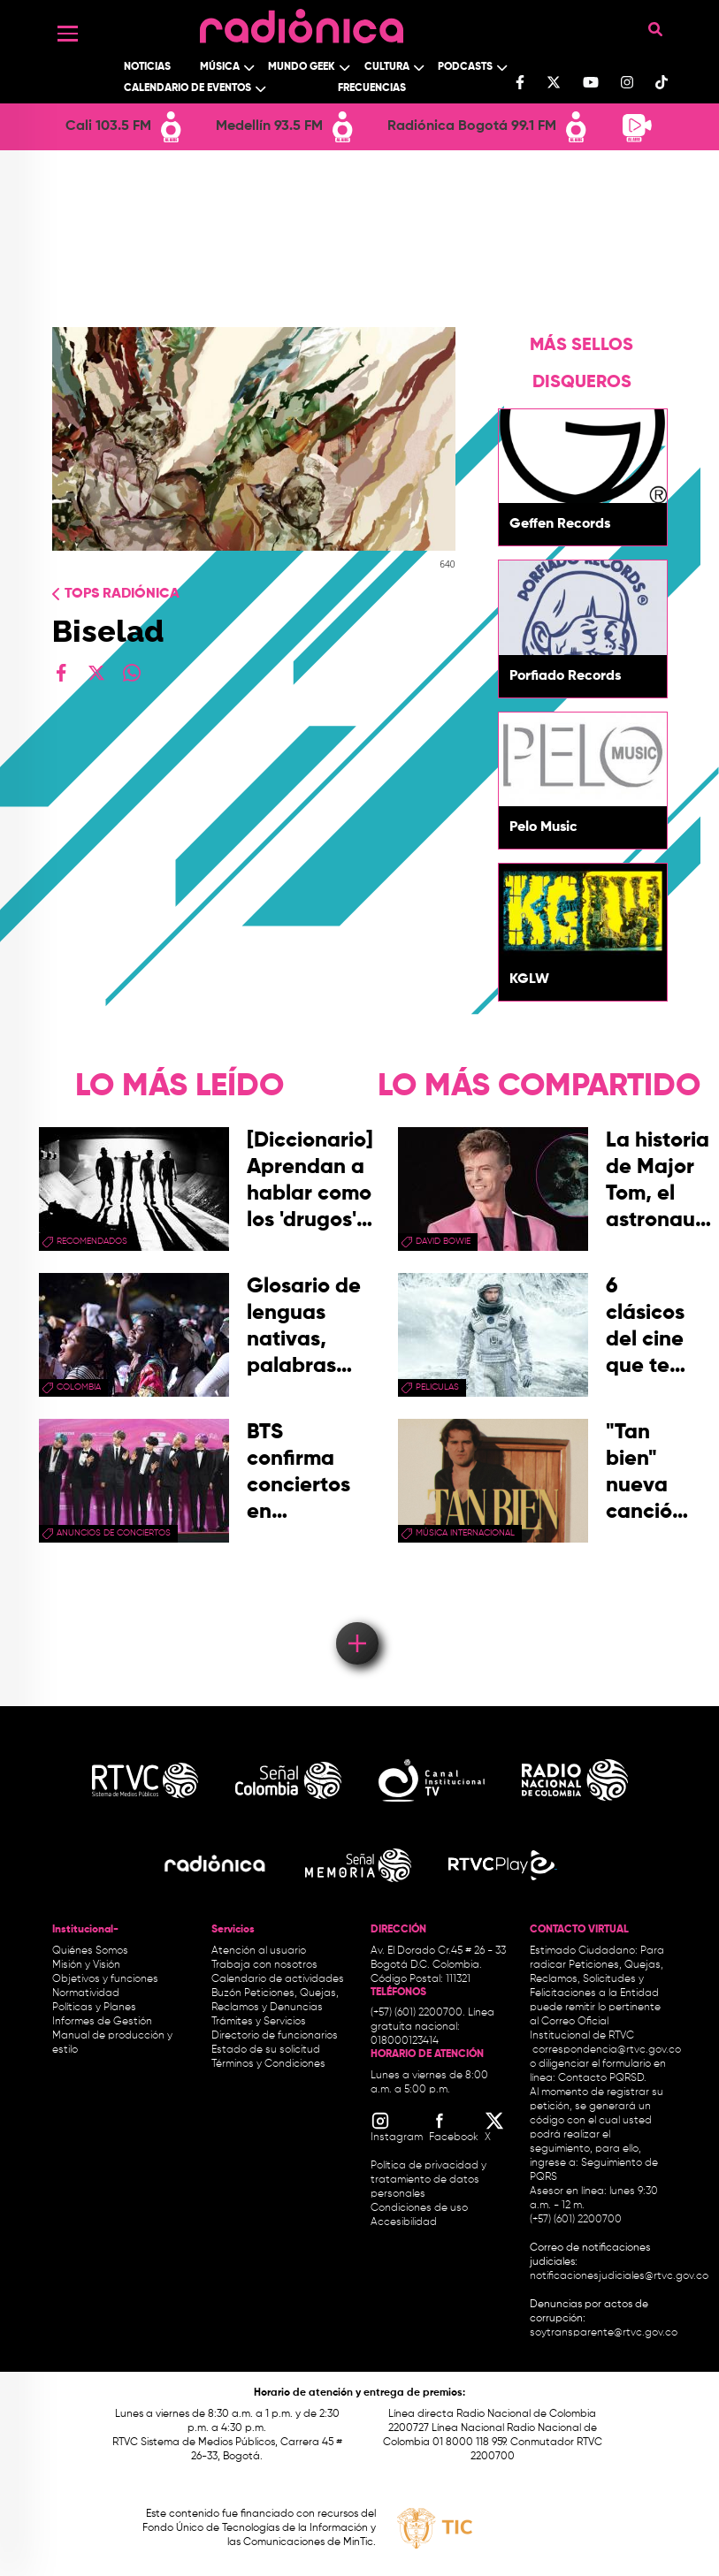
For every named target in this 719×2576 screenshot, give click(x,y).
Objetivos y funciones (105, 1979)
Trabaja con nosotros (264, 1965)
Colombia (79, 1387)
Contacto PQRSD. (602, 2078)
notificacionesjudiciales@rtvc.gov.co (619, 2276)
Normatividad (85, 1993)
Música (220, 67)
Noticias (147, 67)
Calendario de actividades (277, 1979)
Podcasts (465, 67)
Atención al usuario (258, 1951)
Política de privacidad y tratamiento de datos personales (428, 2180)
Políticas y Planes (94, 2007)
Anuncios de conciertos (114, 1532)
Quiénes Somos (90, 1951)
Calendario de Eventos (187, 88)
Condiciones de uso (419, 2208)
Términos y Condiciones (268, 2064)
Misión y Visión (86, 1965)
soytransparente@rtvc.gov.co (603, 2333)
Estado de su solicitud (265, 2050)
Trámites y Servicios (258, 2021)
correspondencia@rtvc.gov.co (606, 2050)
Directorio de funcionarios (274, 2036)
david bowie (443, 1241)
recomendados (92, 1241)
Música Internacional (465, 1532)
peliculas (437, 1387)
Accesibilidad (405, 2222)
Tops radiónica (122, 594)
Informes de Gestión (102, 2021)
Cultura (386, 67)
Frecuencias (372, 88)
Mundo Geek (301, 67)
